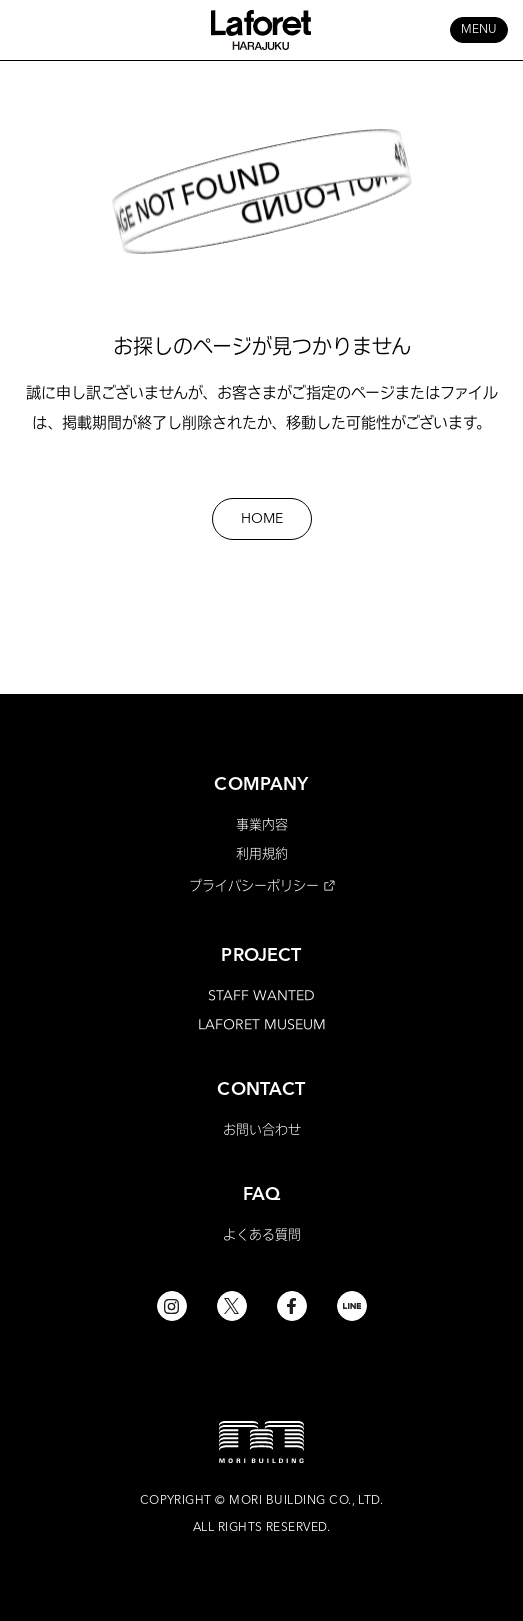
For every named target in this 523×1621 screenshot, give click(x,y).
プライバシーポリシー (254, 885)
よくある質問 (262, 1234)
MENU (479, 30)
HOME (262, 519)
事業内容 (262, 824)
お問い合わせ (262, 1129)
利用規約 (262, 853)
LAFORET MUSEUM (262, 1024)
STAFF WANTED (261, 995)
